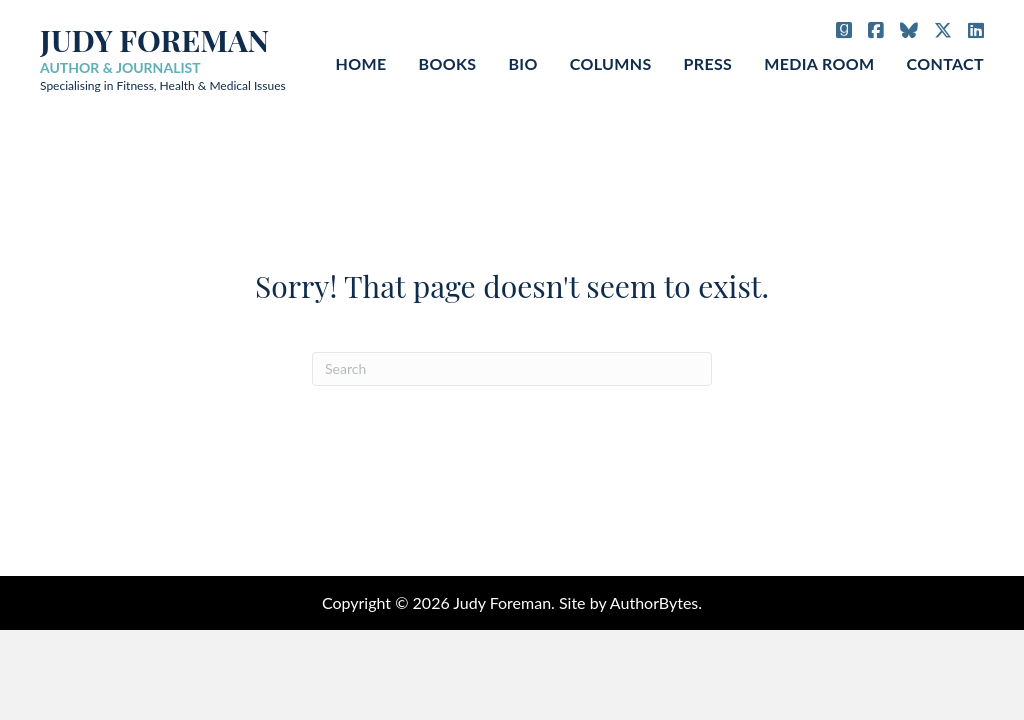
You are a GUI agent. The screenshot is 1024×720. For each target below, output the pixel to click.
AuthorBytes (654, 602)
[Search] (512, 369)
